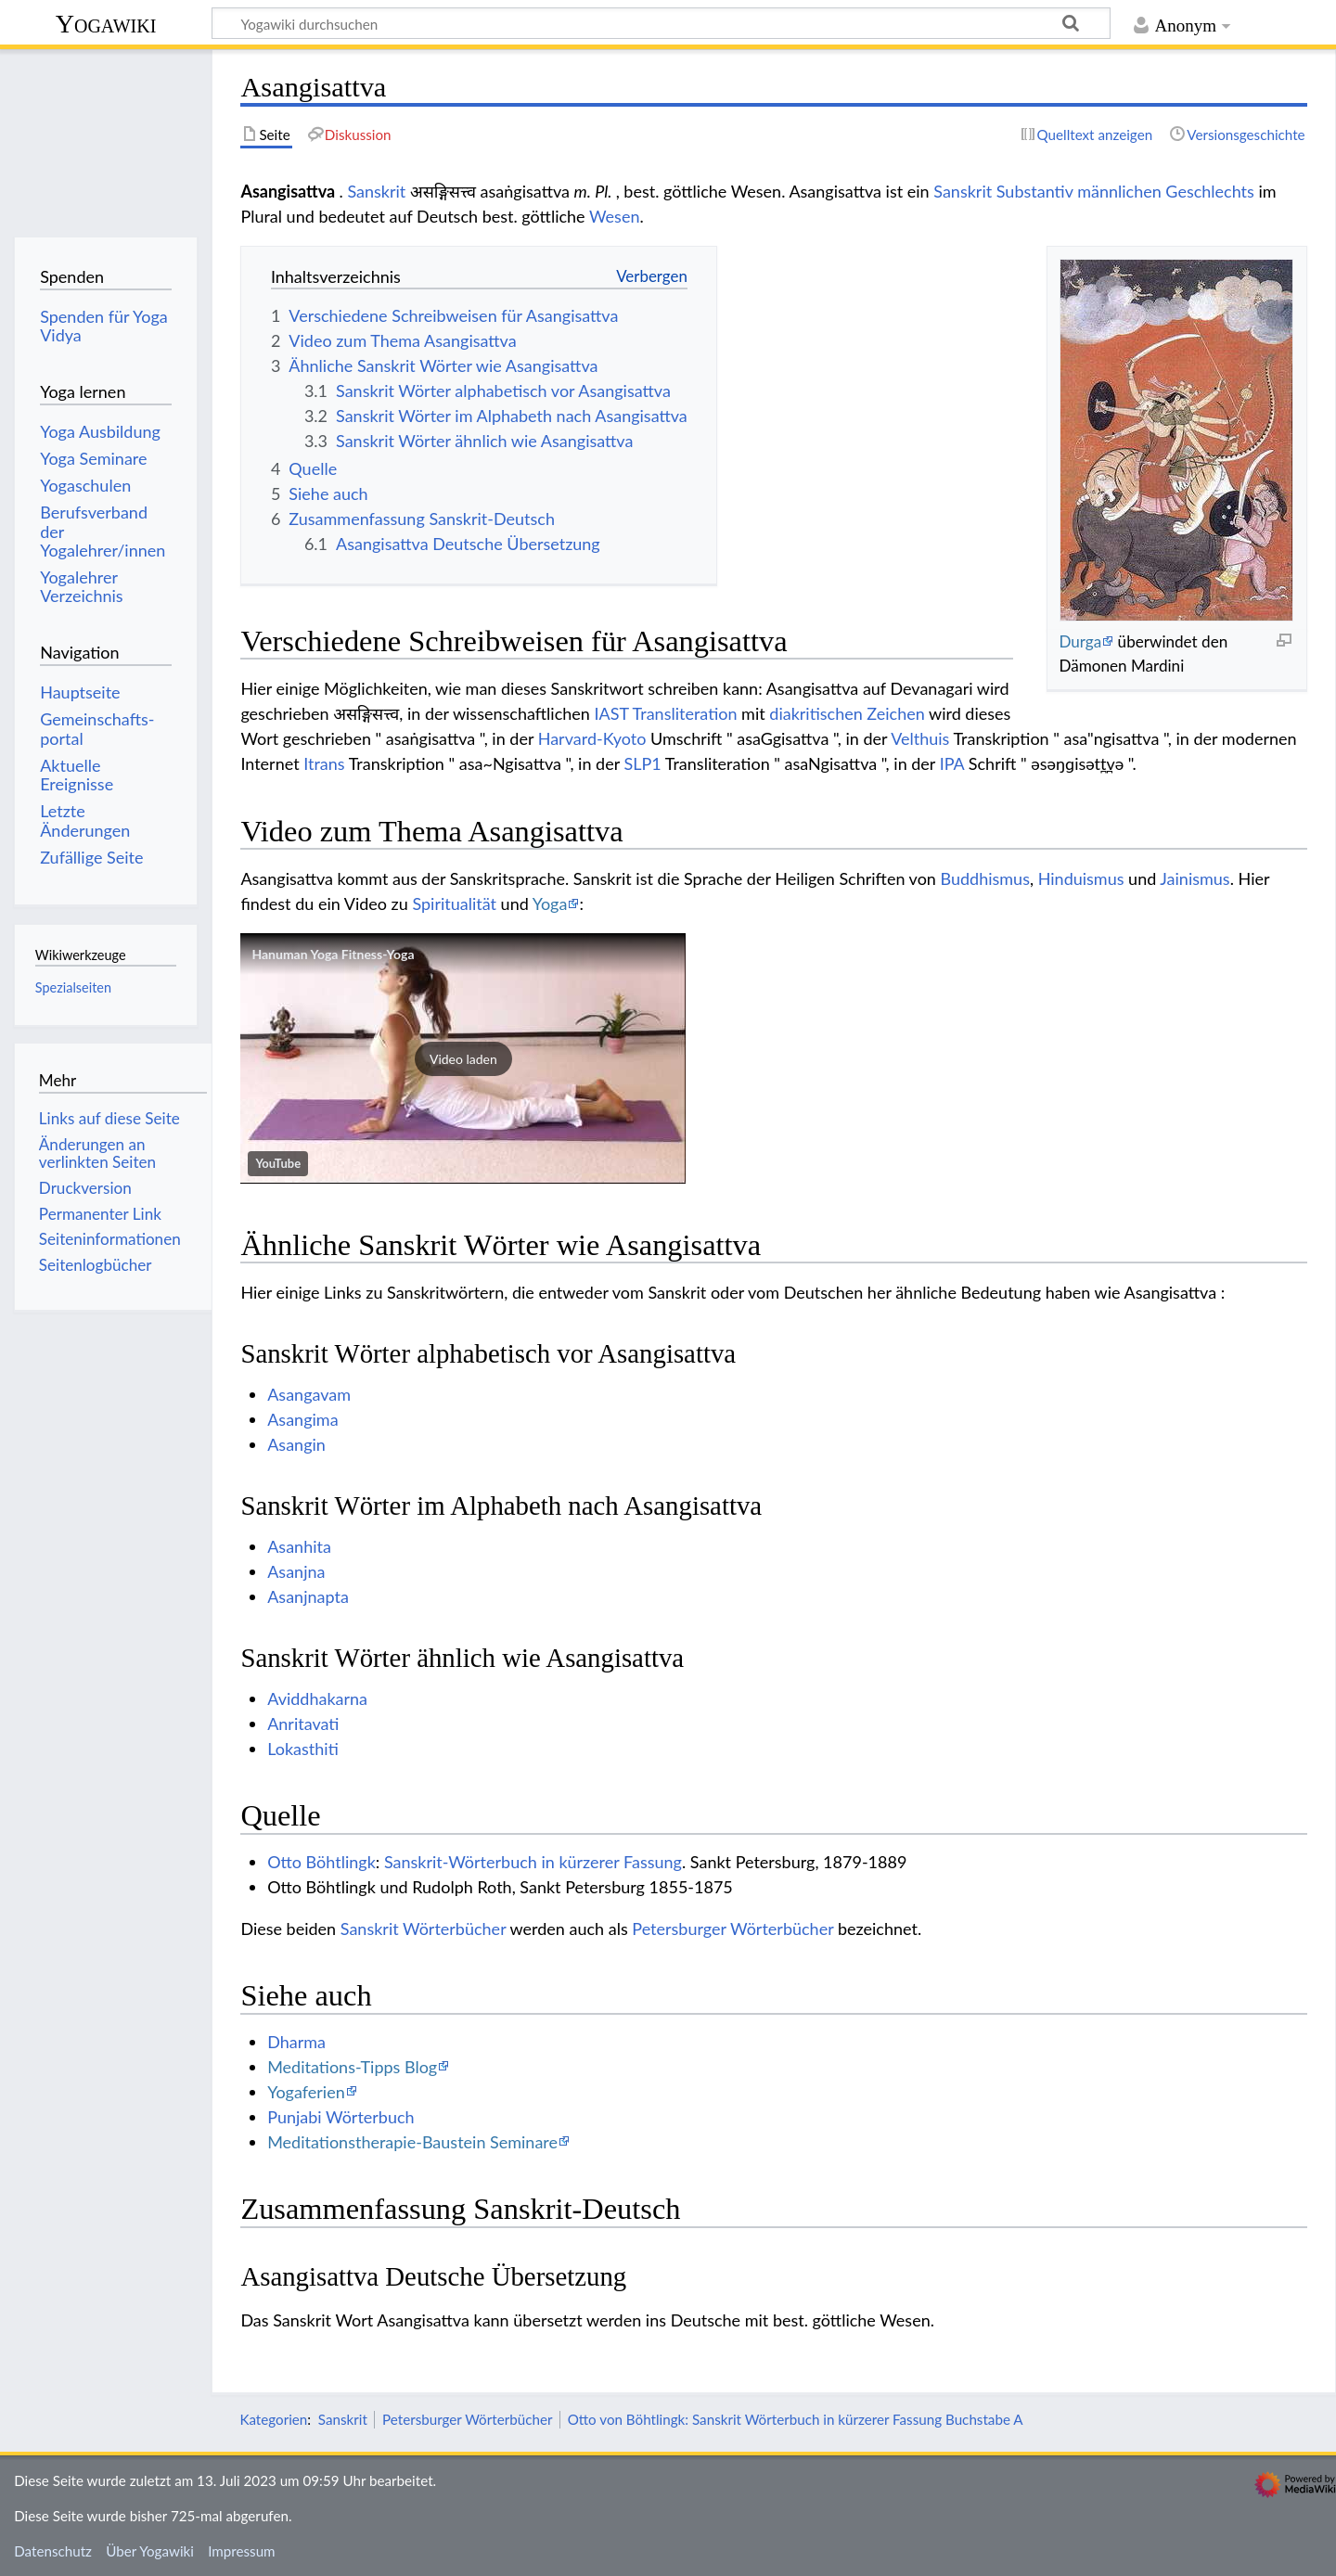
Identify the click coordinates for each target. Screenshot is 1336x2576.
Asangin (296, 1444)
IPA (952, 763)
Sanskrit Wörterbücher (423, 1928)
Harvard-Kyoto (592, 738)
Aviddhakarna (317, 1698)
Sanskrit (376, 191)
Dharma (296, 2041)
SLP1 (642, 763)
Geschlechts (1209, 191)
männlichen (1119, 191)
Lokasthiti (303, 1748)
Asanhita (299, 1546)
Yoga (550, 903)
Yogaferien (306, 2092)
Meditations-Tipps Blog (352, 2067)
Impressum (242, 2551)
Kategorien (273, 2419)
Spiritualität (454, 903)
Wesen (614, 216)
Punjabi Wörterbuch (340, 2117)
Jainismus (1194, 878)
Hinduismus (1081, 878)
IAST (611, 713)
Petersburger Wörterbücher (732, 1928)
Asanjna (296, 1571)
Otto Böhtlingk (321, 1862)
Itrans (323, 763)
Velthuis (920, 738)
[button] (463, 1058)
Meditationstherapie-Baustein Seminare (412, 2142)
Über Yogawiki (150, 2551)
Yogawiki (106, 23)
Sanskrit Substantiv (1003, 191)
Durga (1080, 641)
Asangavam (309, 1394)
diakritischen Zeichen (846, 713)
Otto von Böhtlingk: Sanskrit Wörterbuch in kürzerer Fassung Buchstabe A (795, 2419)
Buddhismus (985, 878)
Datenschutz (53, 2551)
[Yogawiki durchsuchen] (661, 23)
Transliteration (685, 713)
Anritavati (303, 1723)
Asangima (302, 1419)
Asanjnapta (308, 1596)
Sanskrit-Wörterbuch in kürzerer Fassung (533, 1862)
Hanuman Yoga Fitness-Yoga (332, 954)
